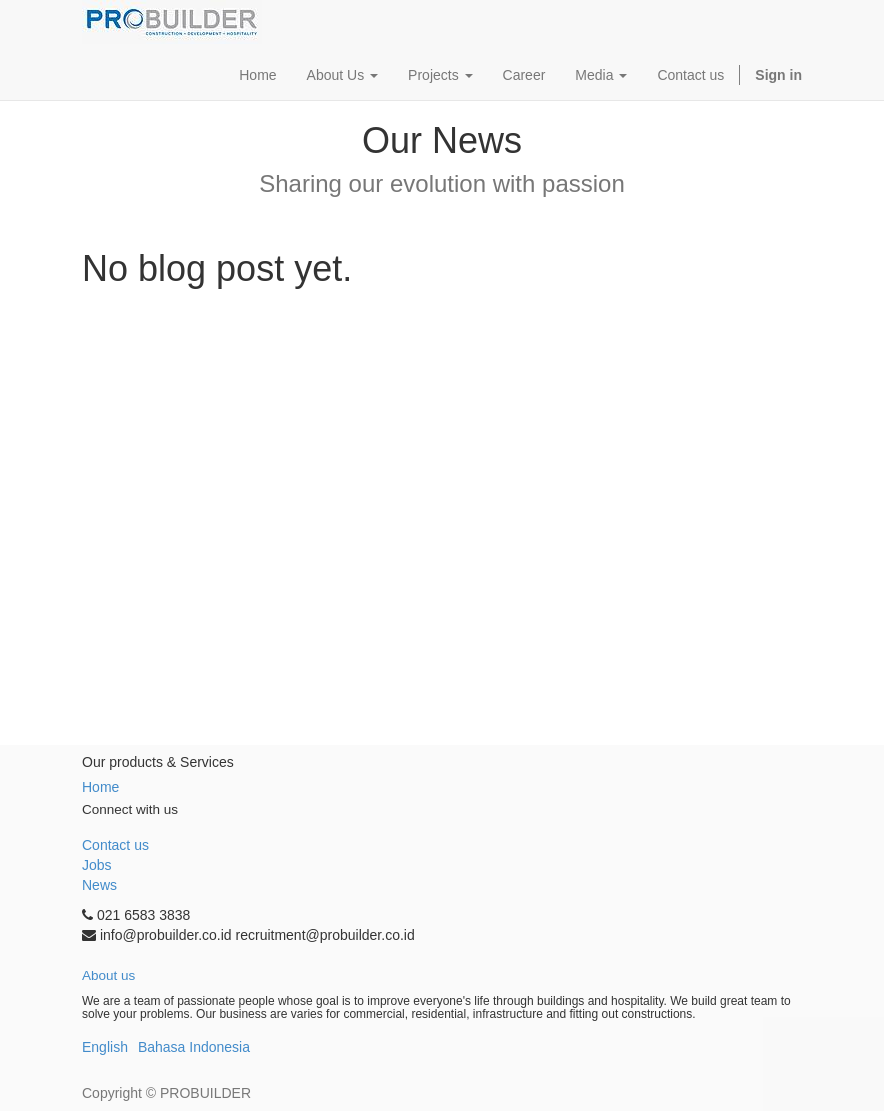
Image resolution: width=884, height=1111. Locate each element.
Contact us (115, 845)
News (99, 885)
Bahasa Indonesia (194, 1047)
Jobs (97, 865)
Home (100, 787)
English (105, 1047)
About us (108, 975)
